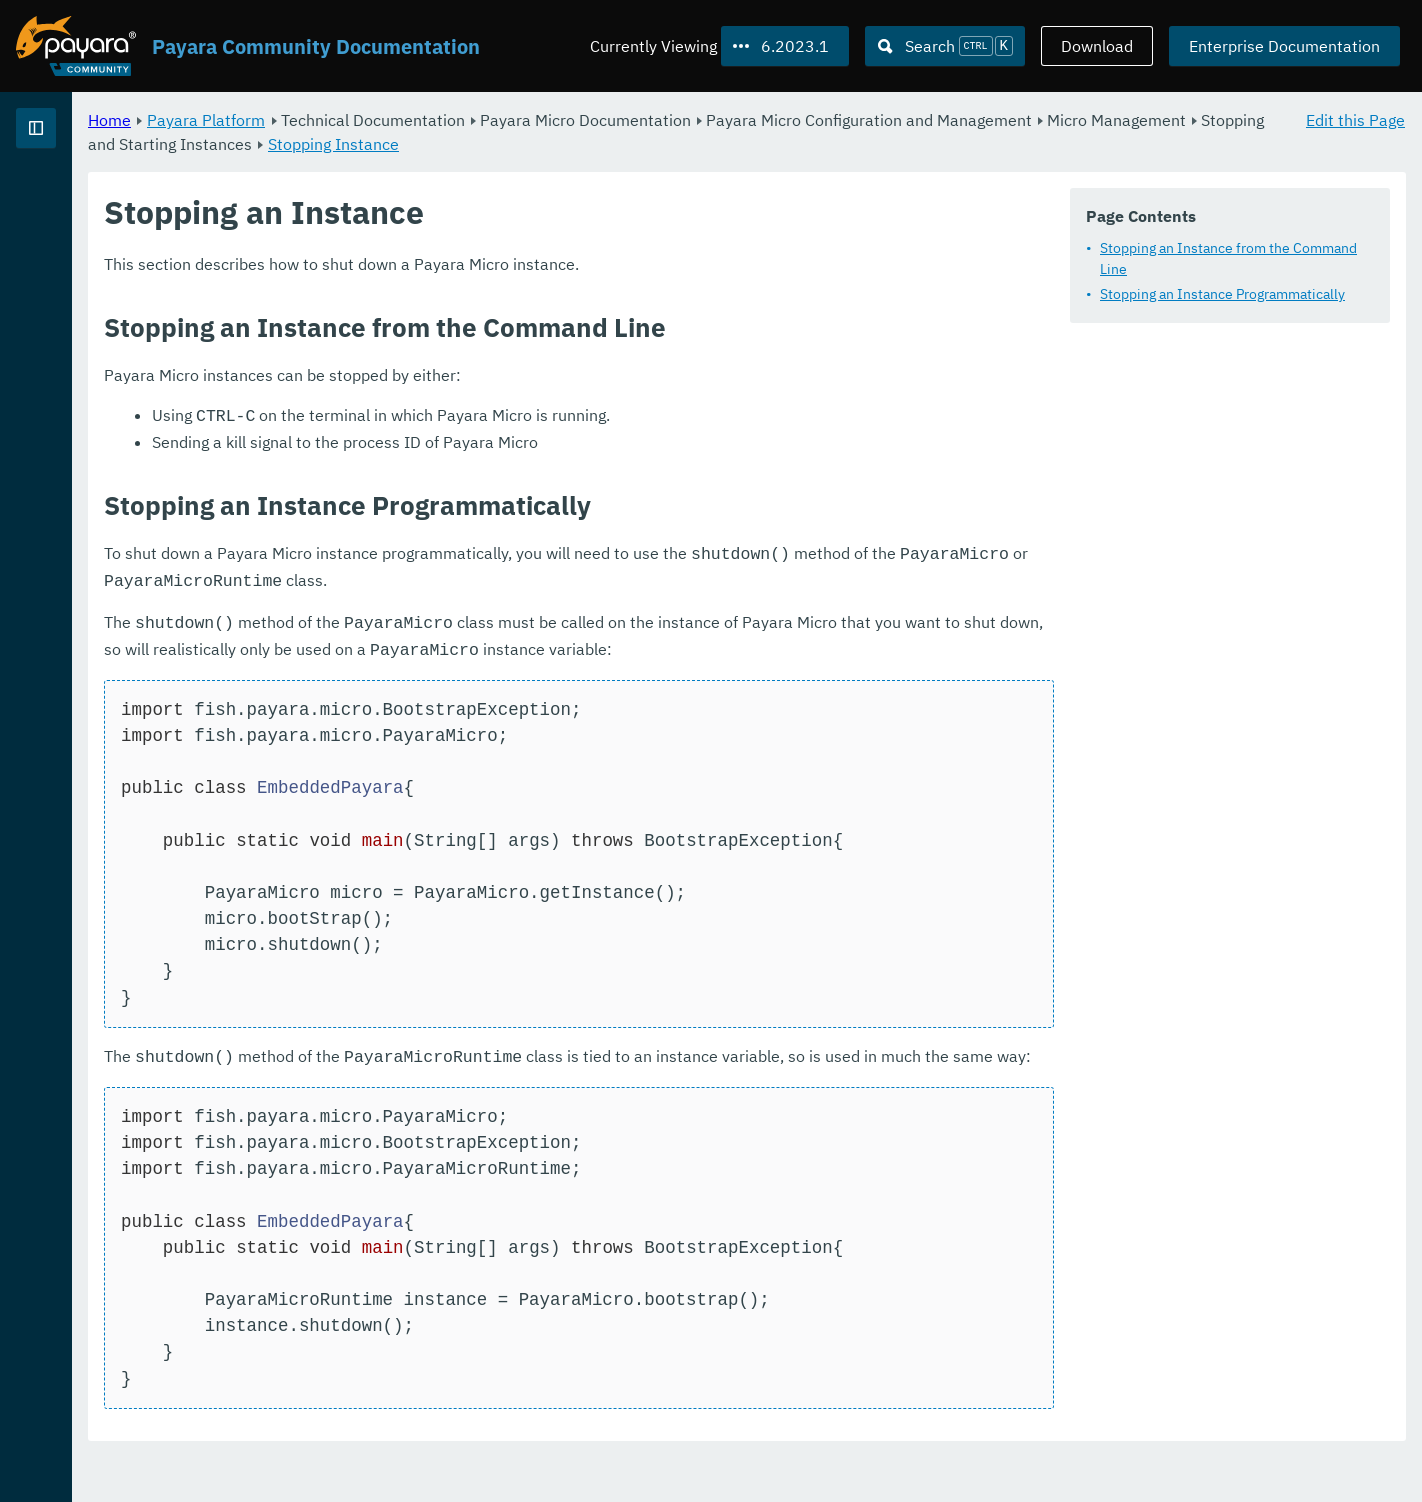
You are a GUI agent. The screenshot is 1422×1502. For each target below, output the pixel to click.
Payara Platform (455, 120)
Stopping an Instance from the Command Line (1228, 258)
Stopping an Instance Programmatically (1222, 294)
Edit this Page (1355, 120)
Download (1097, 46)
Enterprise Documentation (1284, 46)
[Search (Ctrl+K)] (945, 46)
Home (358, 120)
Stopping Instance (814, 144)
